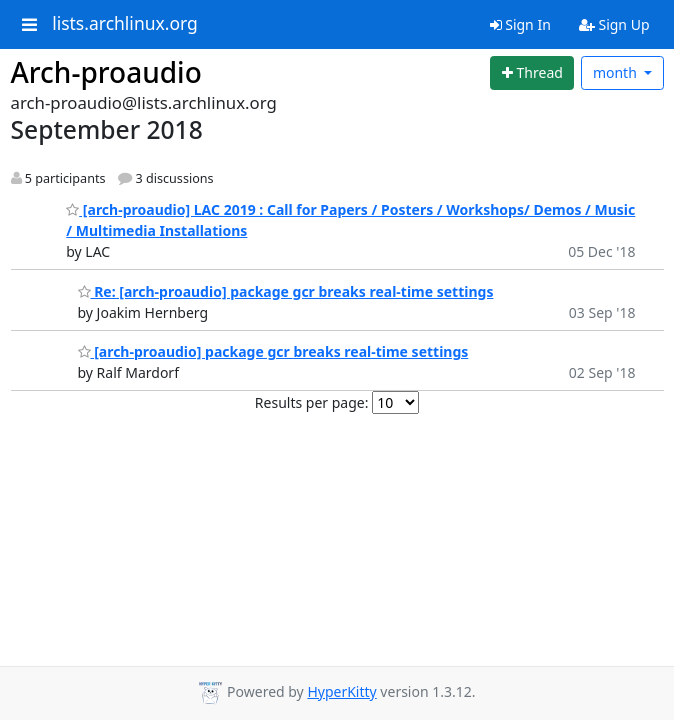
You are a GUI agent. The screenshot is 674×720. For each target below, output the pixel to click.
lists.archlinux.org (125, 24)
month (617, 72)
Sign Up (614, 24)
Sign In (520, 24)
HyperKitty (341, 691)
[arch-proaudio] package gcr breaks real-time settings (273, 351)
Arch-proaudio (106, 72)
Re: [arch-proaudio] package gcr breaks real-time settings (286, 291)
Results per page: (312, 402)
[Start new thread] (532, 73)
